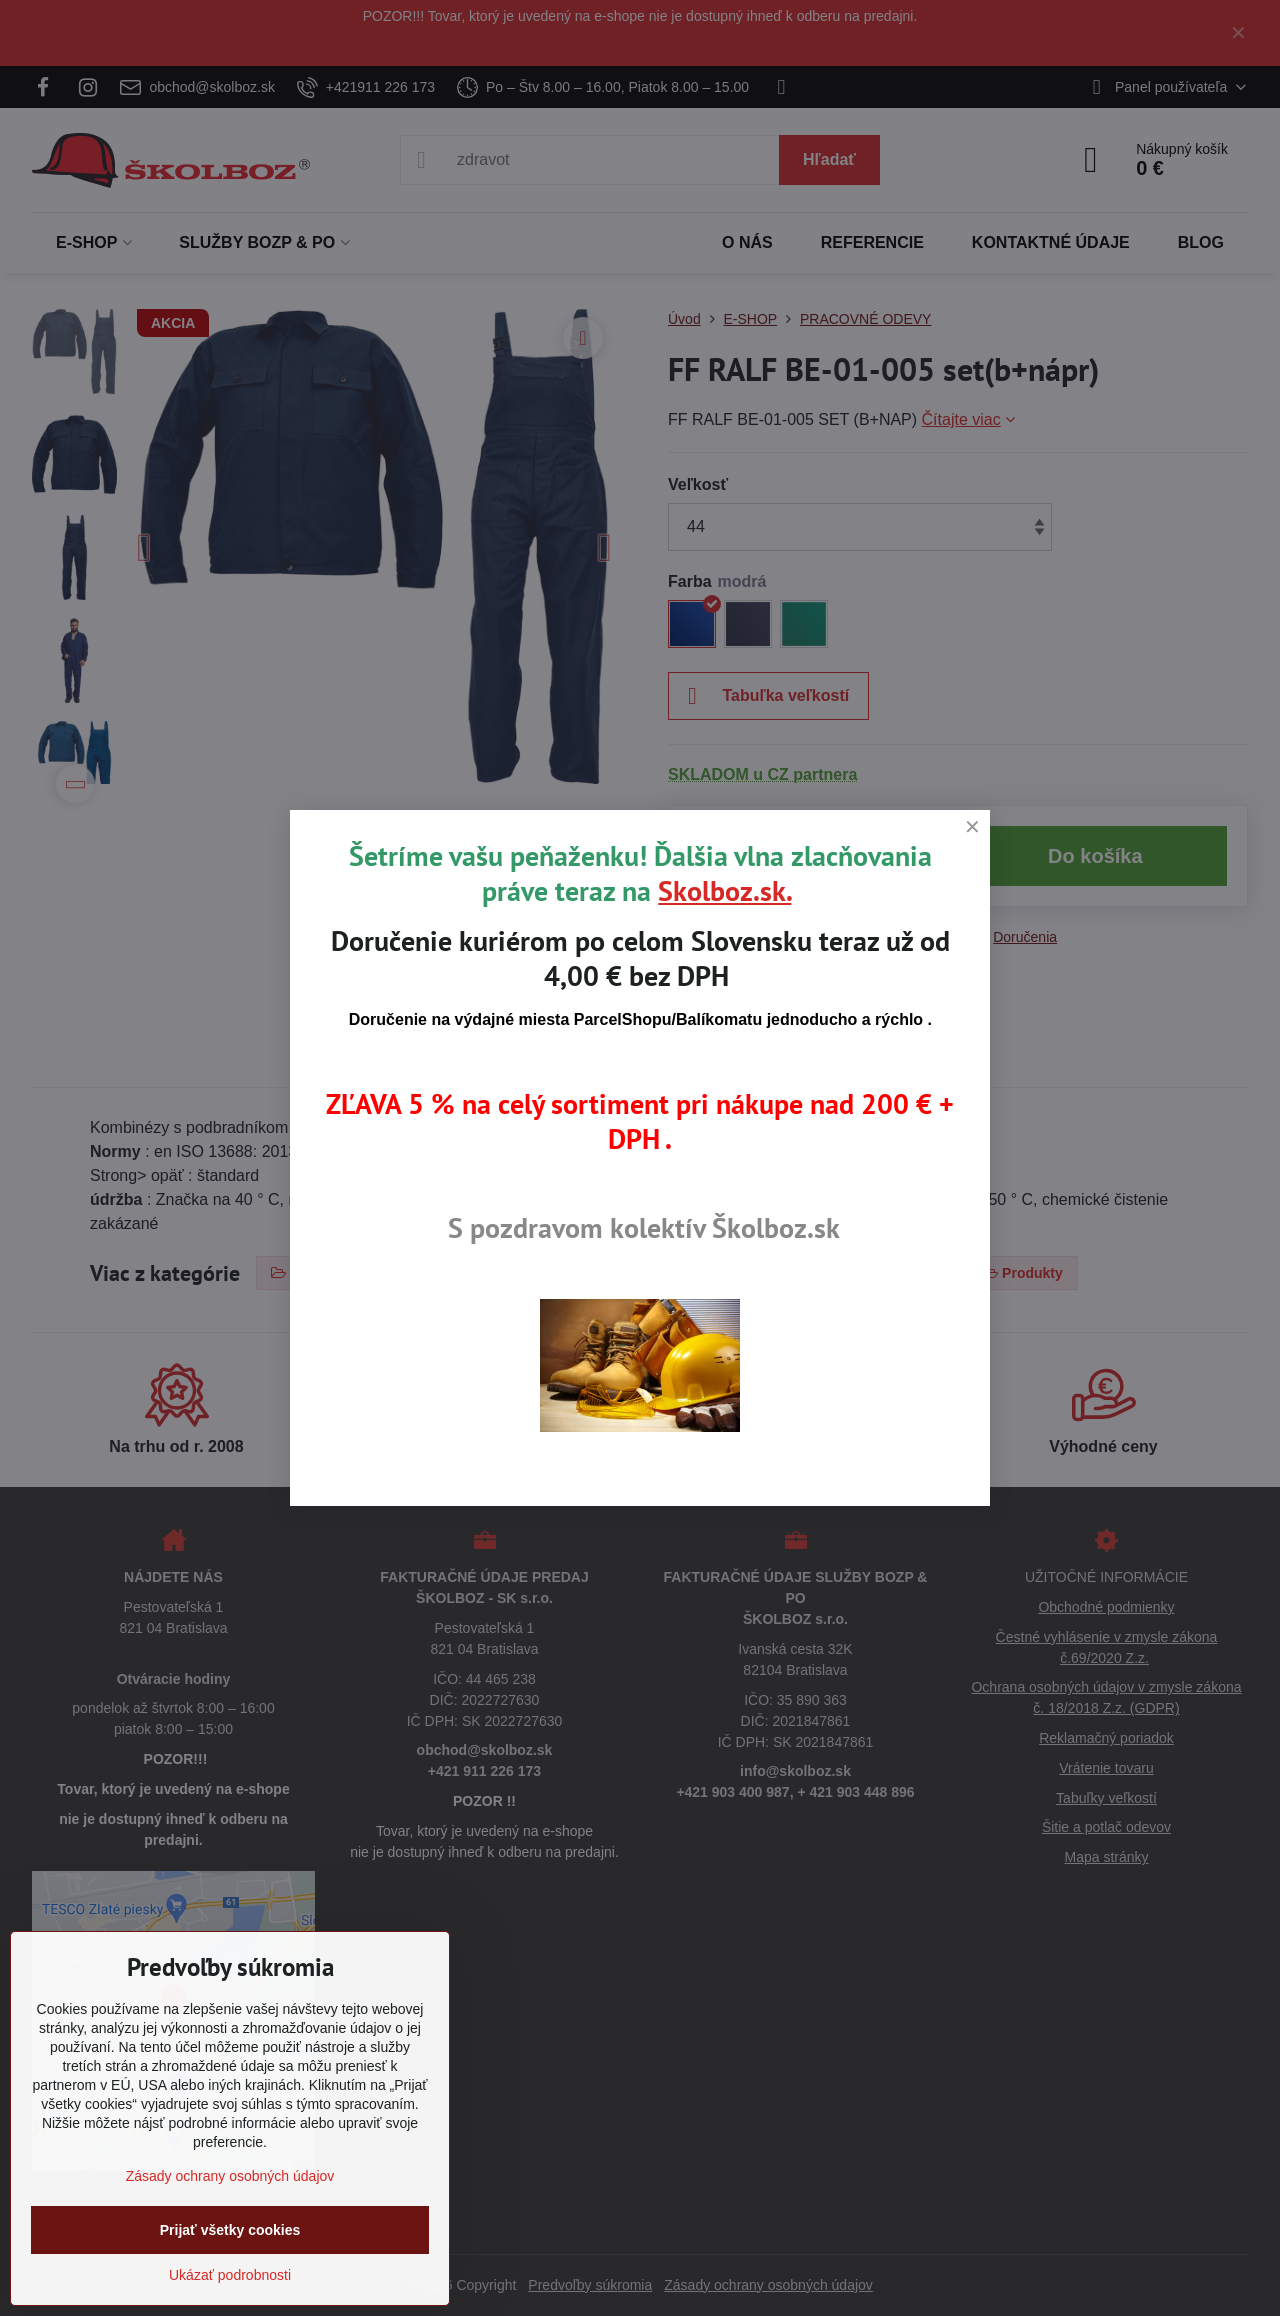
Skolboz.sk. (724, 890)
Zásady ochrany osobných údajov (230, 2176)
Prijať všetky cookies (230, 2230)
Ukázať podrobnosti (230, 2275)
